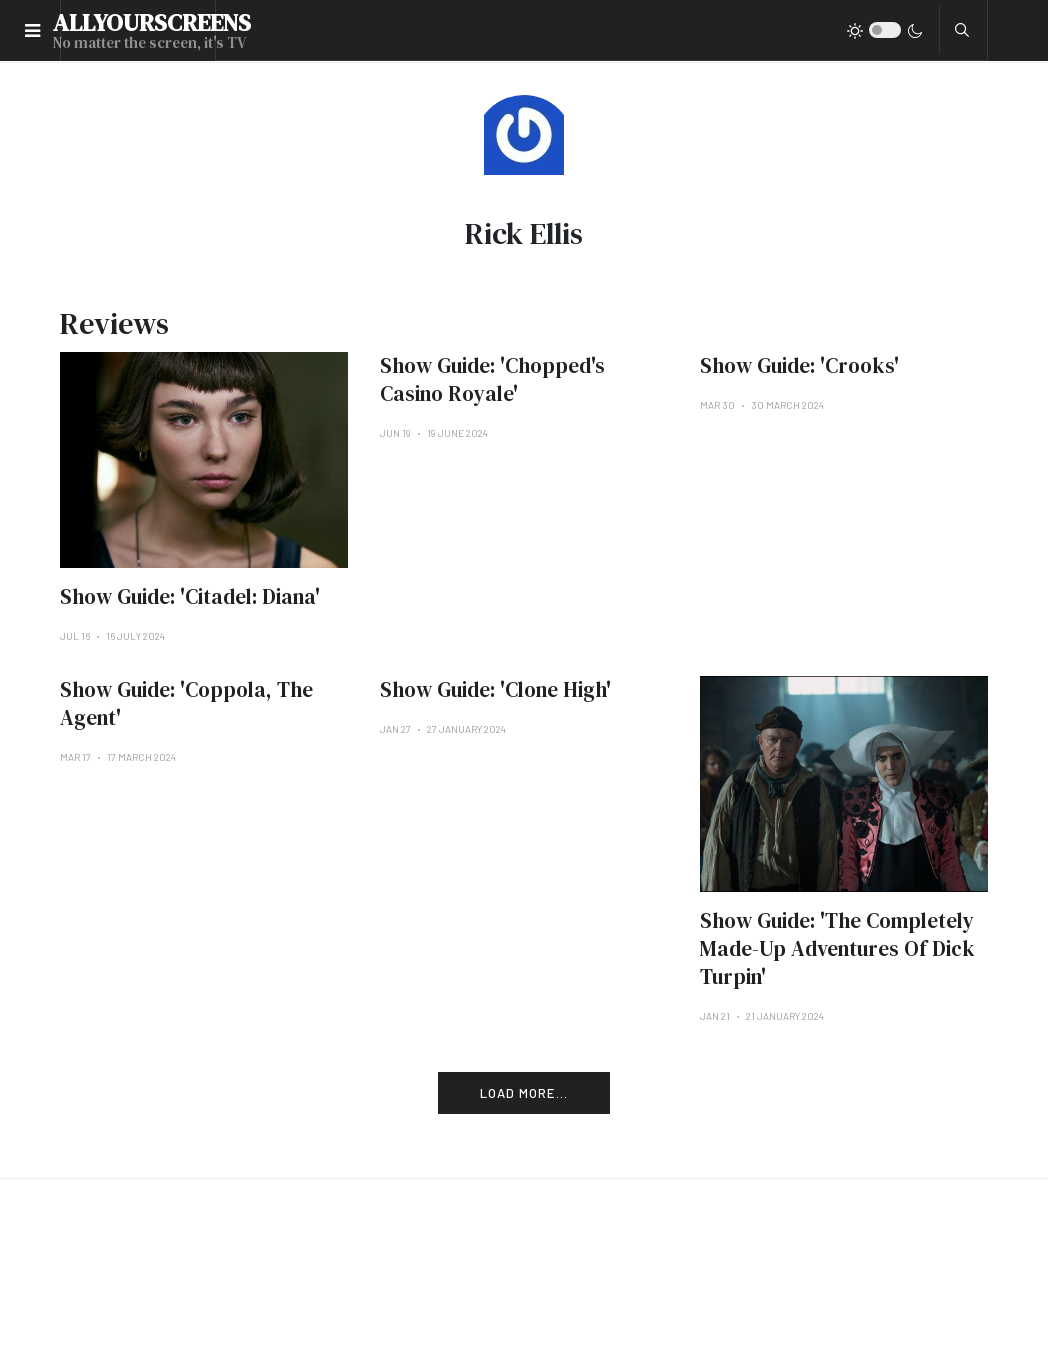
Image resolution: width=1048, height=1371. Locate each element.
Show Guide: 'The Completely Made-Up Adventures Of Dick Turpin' (837, 948)
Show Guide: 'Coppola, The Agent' (186, 703)
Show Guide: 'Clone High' (495, 689)
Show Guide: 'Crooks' (799, 365)
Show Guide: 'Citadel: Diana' (190, 596)
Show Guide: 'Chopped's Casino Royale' (492, 379)
